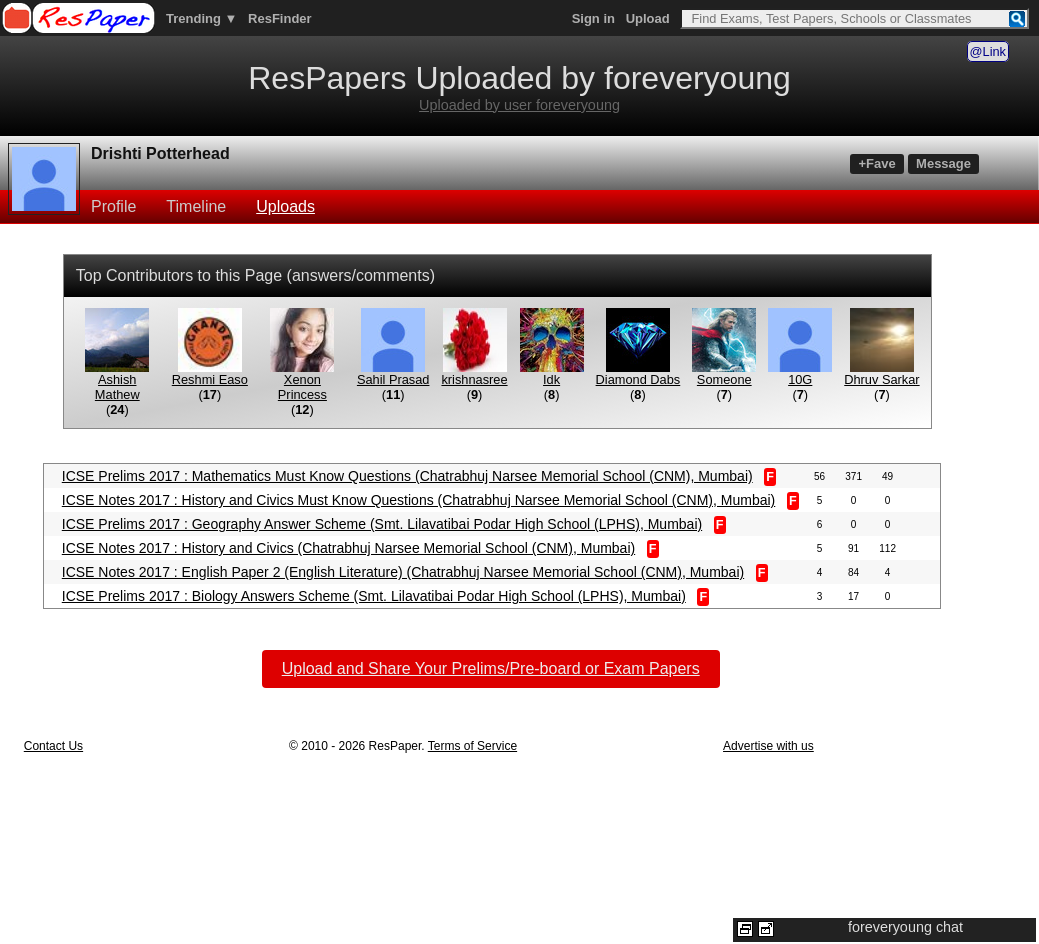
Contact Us (53, 746)
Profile (113, 206)
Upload (648, 18)
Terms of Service (472, 746)
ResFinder (280, 18)
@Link (988, 51)
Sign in (593, 18)
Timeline (196, 206)
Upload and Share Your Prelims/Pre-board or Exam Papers (491, 668)
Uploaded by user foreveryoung (519, 105)
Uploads (285, 206)
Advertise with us (768, 746)
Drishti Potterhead (160, 153)
